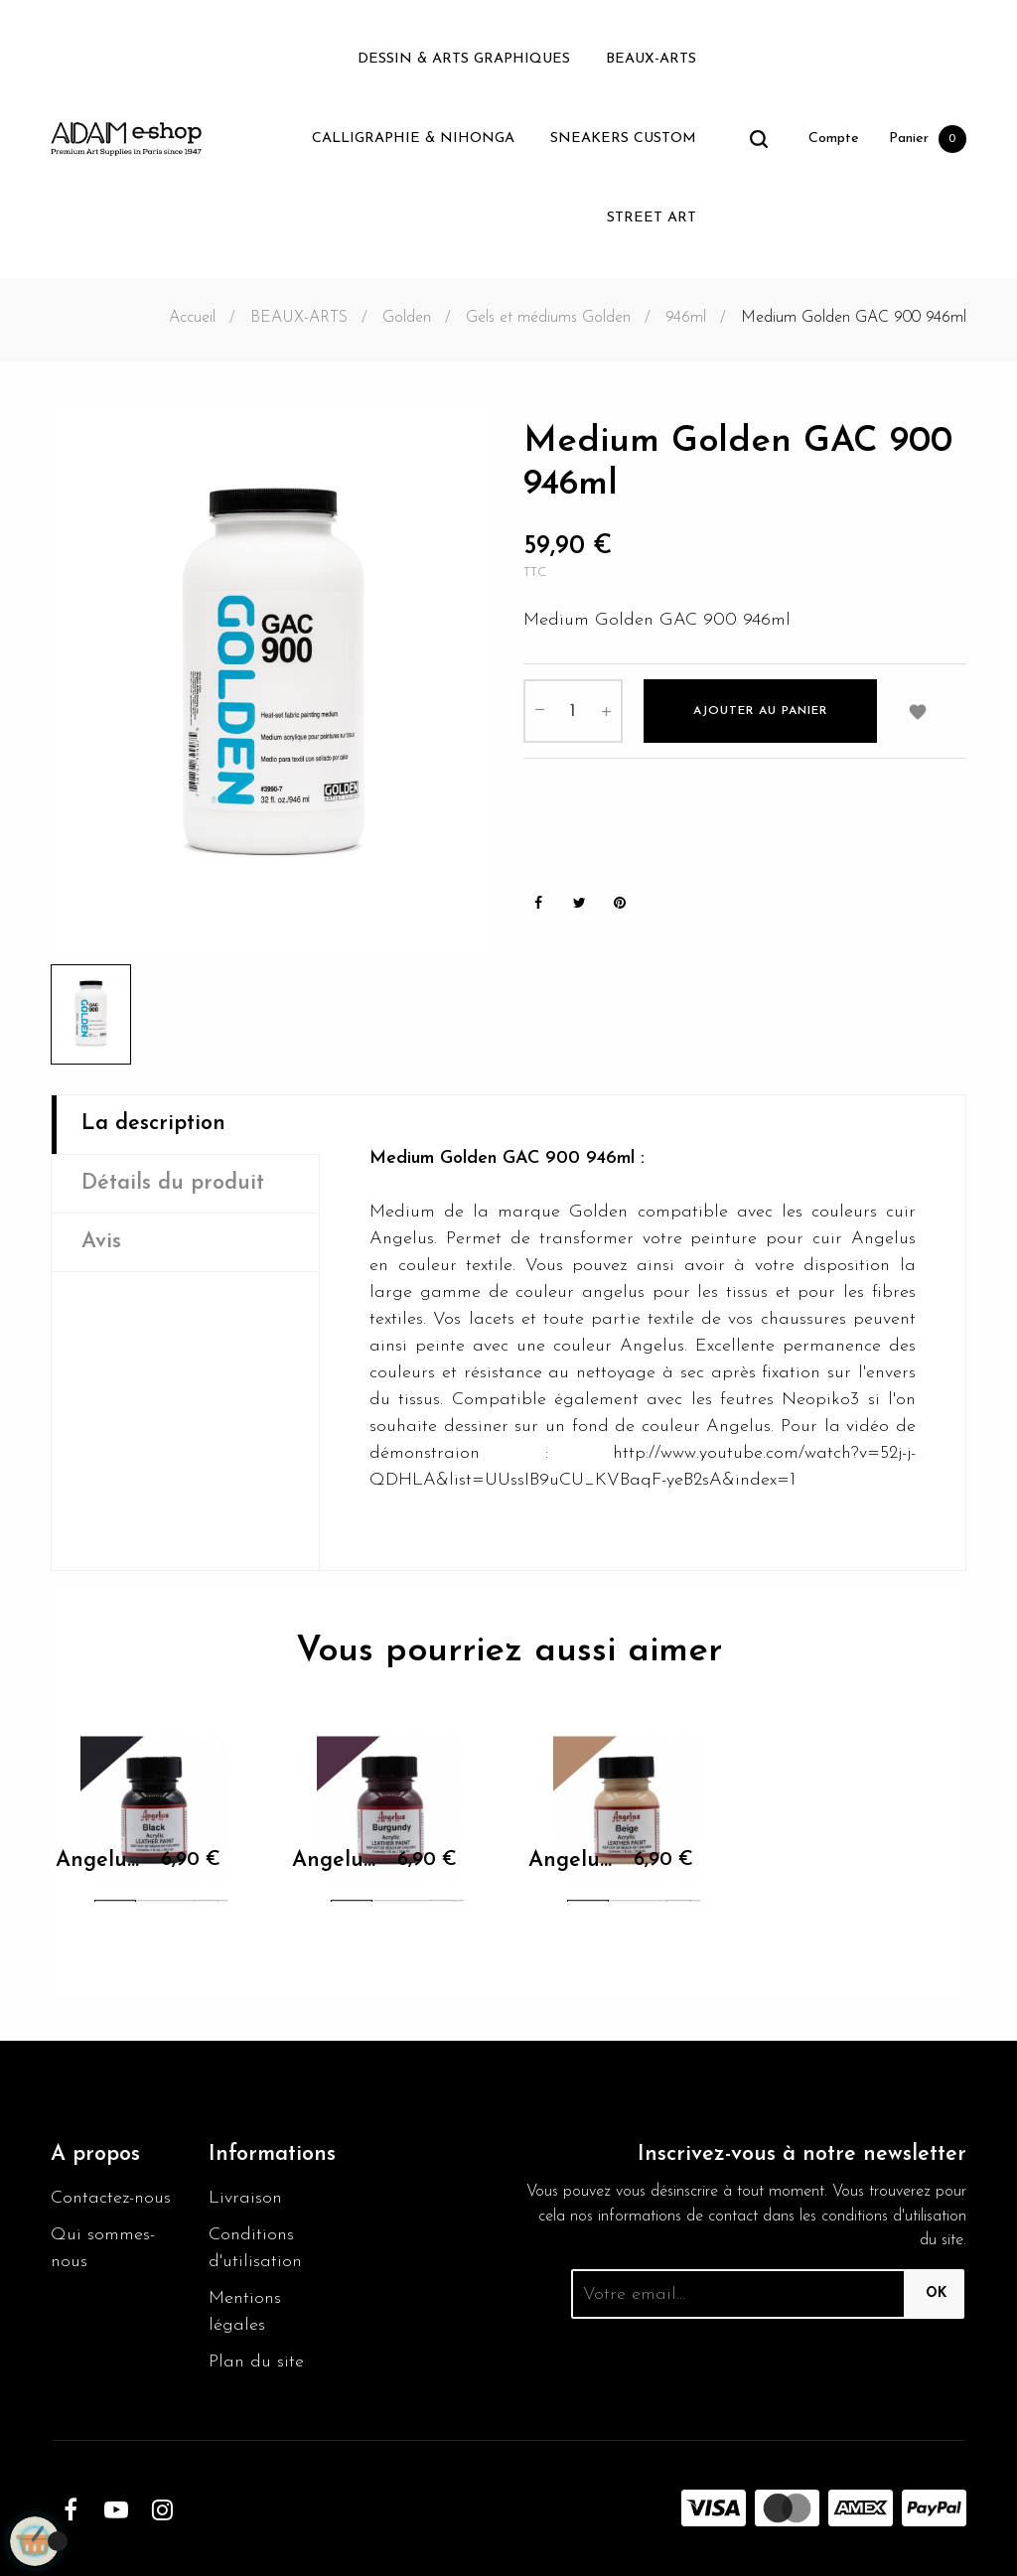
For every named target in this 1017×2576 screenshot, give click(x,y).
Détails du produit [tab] (172, 1183)
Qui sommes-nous (103, 2248)
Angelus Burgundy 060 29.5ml (336, 1863)
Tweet (579, 903)
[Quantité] (573, 711)
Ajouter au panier (760, 711)
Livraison (245, 2198)
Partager (538, 903)
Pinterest (620, 903)
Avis (101, 1241)
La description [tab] (153, 1123)
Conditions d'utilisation (255, 2248)
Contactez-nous (111, 2198)
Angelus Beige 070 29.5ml (572, 1863)
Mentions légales (245, 2312)
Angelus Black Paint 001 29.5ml (100, 1863)
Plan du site (256, 2362)
